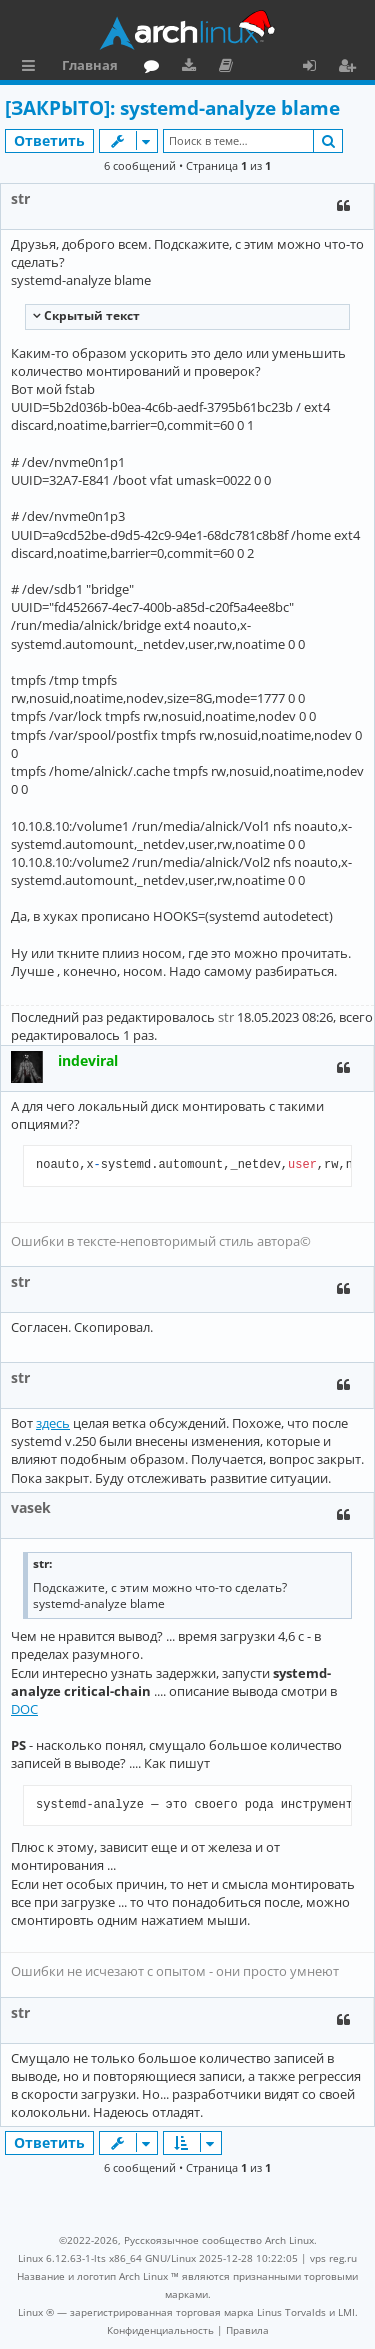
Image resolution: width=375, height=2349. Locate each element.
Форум (155, 68)
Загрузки (192, 68)
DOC (24, 1709)
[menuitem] (160, 2330)
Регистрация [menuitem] (351, 68)
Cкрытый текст (90, 315)
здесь (53, 1423)
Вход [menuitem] (316, 68)
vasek (31, 1507)
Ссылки (32, 68)
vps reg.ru (333, 2258)
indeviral (88, 1060)
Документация (229, 68)
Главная (90, 65)
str (20, 198)
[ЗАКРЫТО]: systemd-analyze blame (172, 108)
